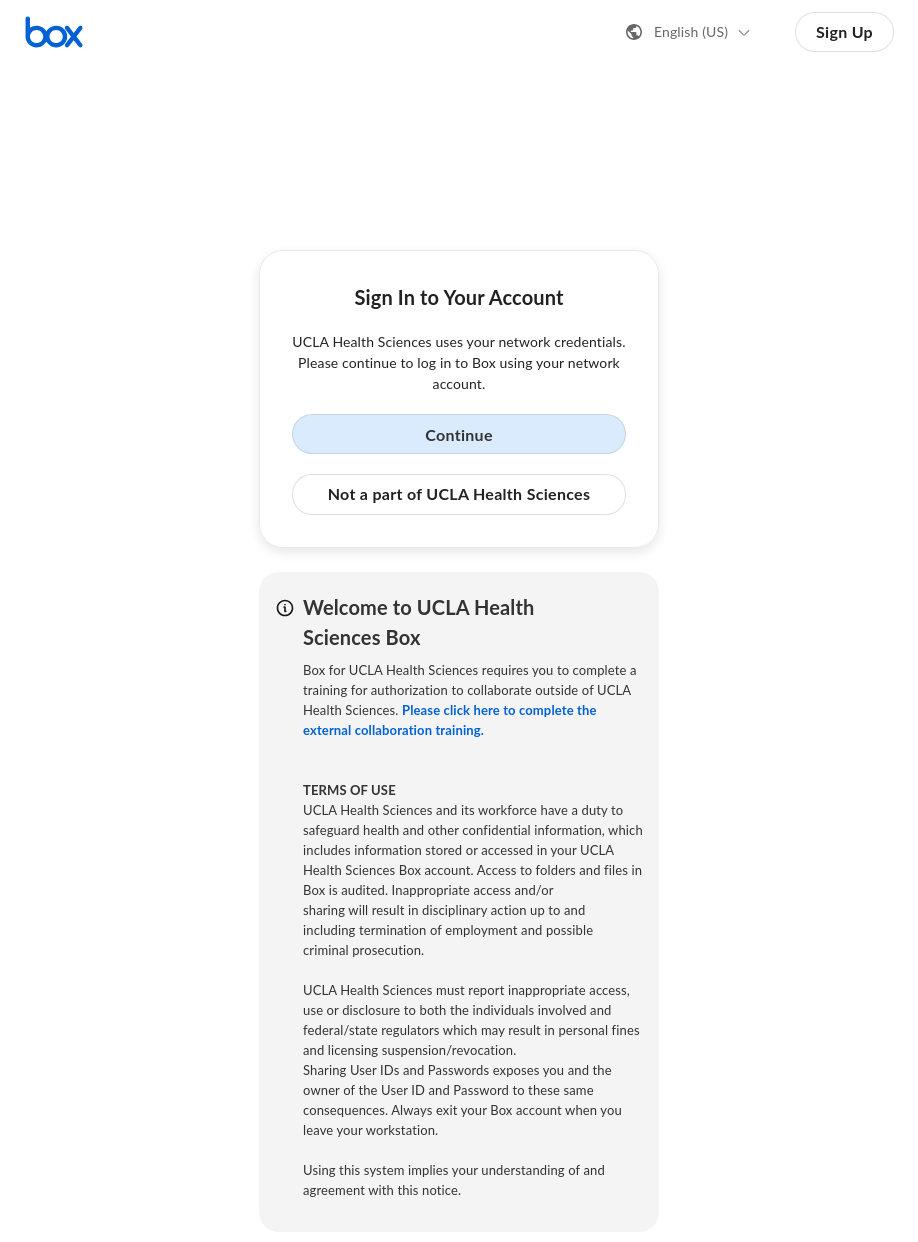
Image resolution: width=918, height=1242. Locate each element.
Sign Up (844, 31)
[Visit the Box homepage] (54, 32)
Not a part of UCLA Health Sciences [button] (459, 493)
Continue (459, 434)
